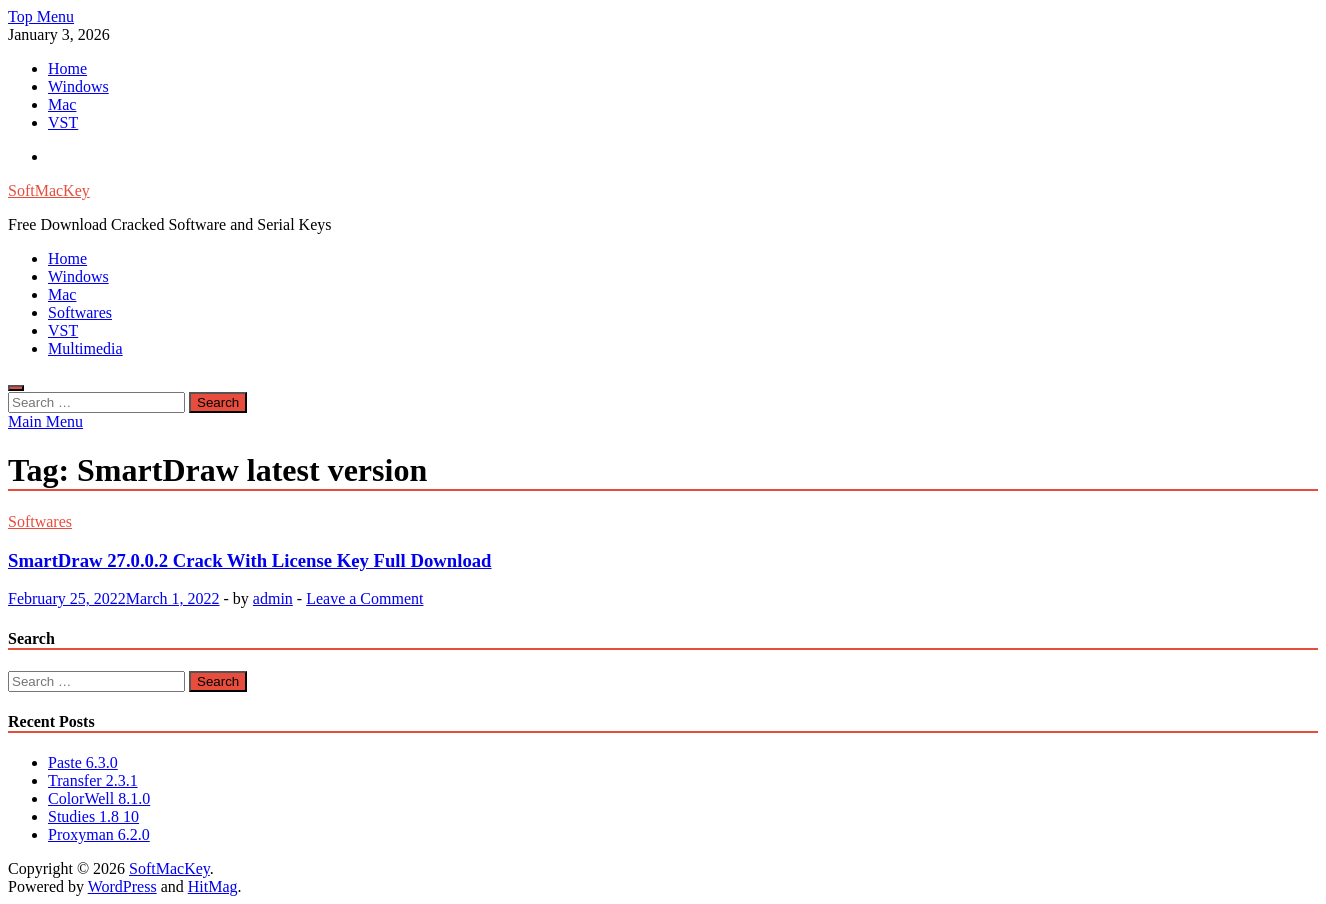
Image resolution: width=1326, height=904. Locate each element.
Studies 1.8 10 (93, 816)
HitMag (213, 886)
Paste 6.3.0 (83, 762)
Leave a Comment (364, 598)
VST (63, 122)
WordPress (122, 886)
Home (67, 68)
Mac (62, 104)
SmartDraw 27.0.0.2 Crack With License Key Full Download (250, 560)
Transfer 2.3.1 (93, 780)
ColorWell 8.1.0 (99, 798)
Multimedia (85, 348)
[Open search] (16, 388)
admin (273, 598)
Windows (78, 86)
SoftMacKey (49, 190)
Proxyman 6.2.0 (99, 834)
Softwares (80, 312)
